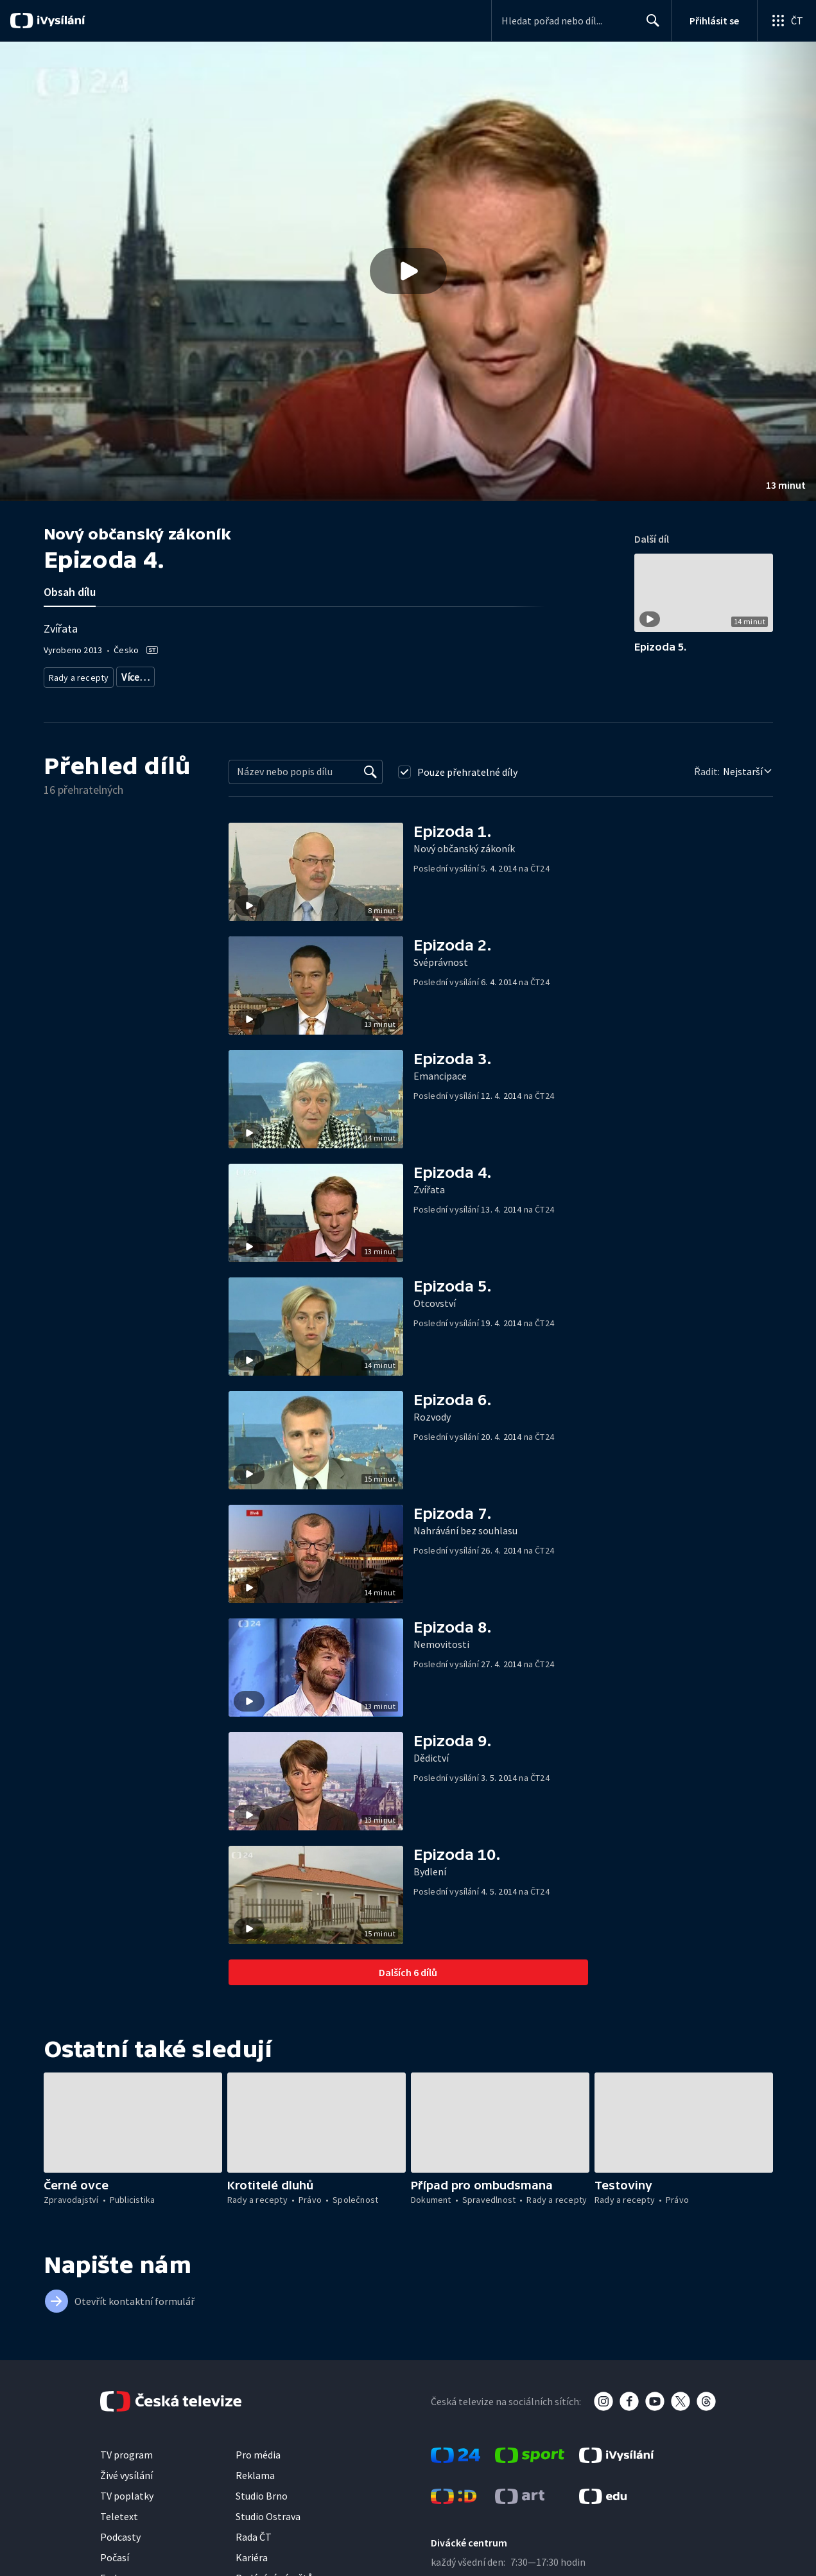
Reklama (255, 2470)
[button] (408, 271)
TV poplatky (126, 2491)
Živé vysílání (126, 2470)
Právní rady (139, 674)
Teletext (119, 2511)
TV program (126, 2450)
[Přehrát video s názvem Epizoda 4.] (408, 271)
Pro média (258, 2450)
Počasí (114, 2552)
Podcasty (120, 2532)
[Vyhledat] (370, 767)
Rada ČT (254, 2532)
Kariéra (252, 2552)
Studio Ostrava (268, 2511)
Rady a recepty (77, 674)
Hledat (649, 26)
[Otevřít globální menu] (786, 20)
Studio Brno (262, 2491)
